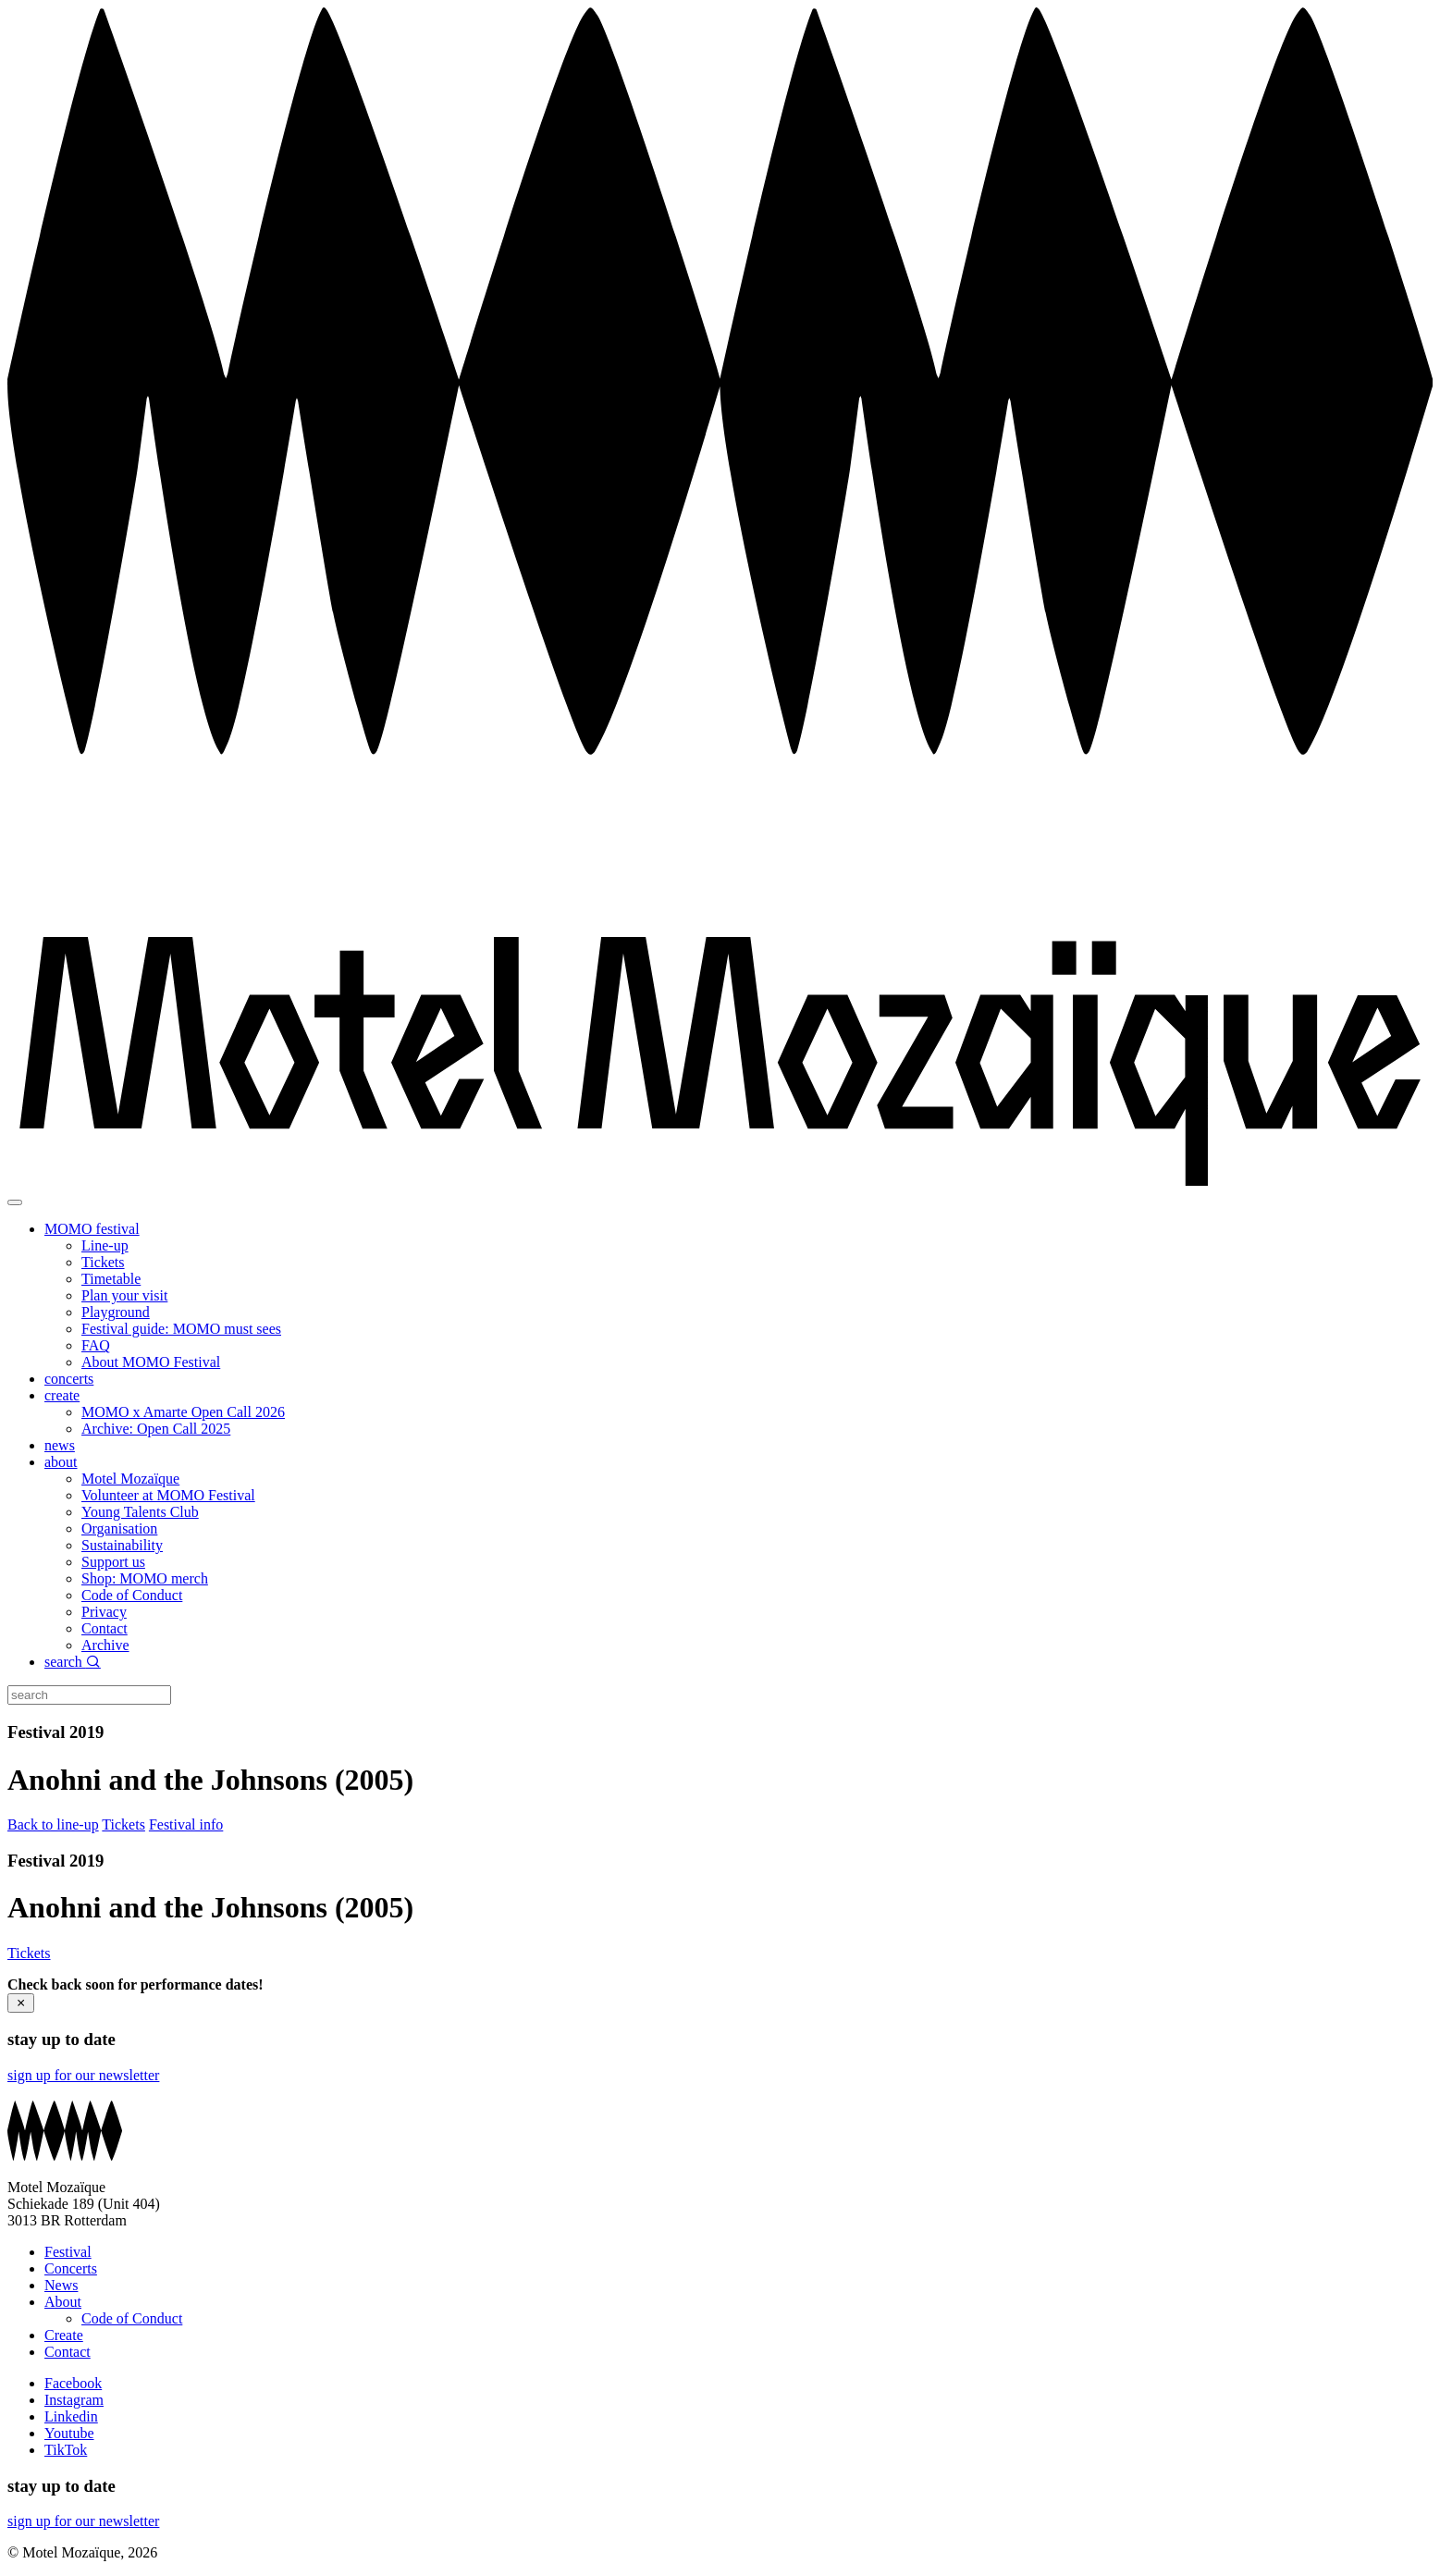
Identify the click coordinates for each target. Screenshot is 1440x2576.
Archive (105, 1645)
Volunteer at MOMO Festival (168, 1495)
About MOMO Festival (150, 1362)
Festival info (186, 1824)
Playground (115, 1312)
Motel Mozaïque (130, 1478)
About (62, 2302)
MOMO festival (92, 1229)
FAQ (95, 1345)
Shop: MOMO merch (144, 1578)
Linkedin (71, 2416)
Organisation (119, 1528)
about (61, 1462)
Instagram (74, 2400)
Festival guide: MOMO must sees (181, 1329)
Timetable (111, 1279)
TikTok (65, 2450)
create (62, 1395)
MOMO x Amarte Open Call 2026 (183, 1412)
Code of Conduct (131, 1595)
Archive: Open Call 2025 (155, 1428)
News (61, 2285)
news (59, 1445)
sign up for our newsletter (83, 2075)
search (72, 1662)
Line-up (105, 1245)
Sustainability (122, 1545)
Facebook (73, 2383)
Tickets (103, 1262)
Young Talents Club (140, 1512)
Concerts (70, 2268)
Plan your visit (124, 1295)
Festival (68, 2252)
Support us (113, 1562)
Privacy (104, 1612)
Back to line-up (53, 1824)
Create (63, 2335)
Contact (104, 1628)
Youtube (69, 2433)
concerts (68, 1379)
